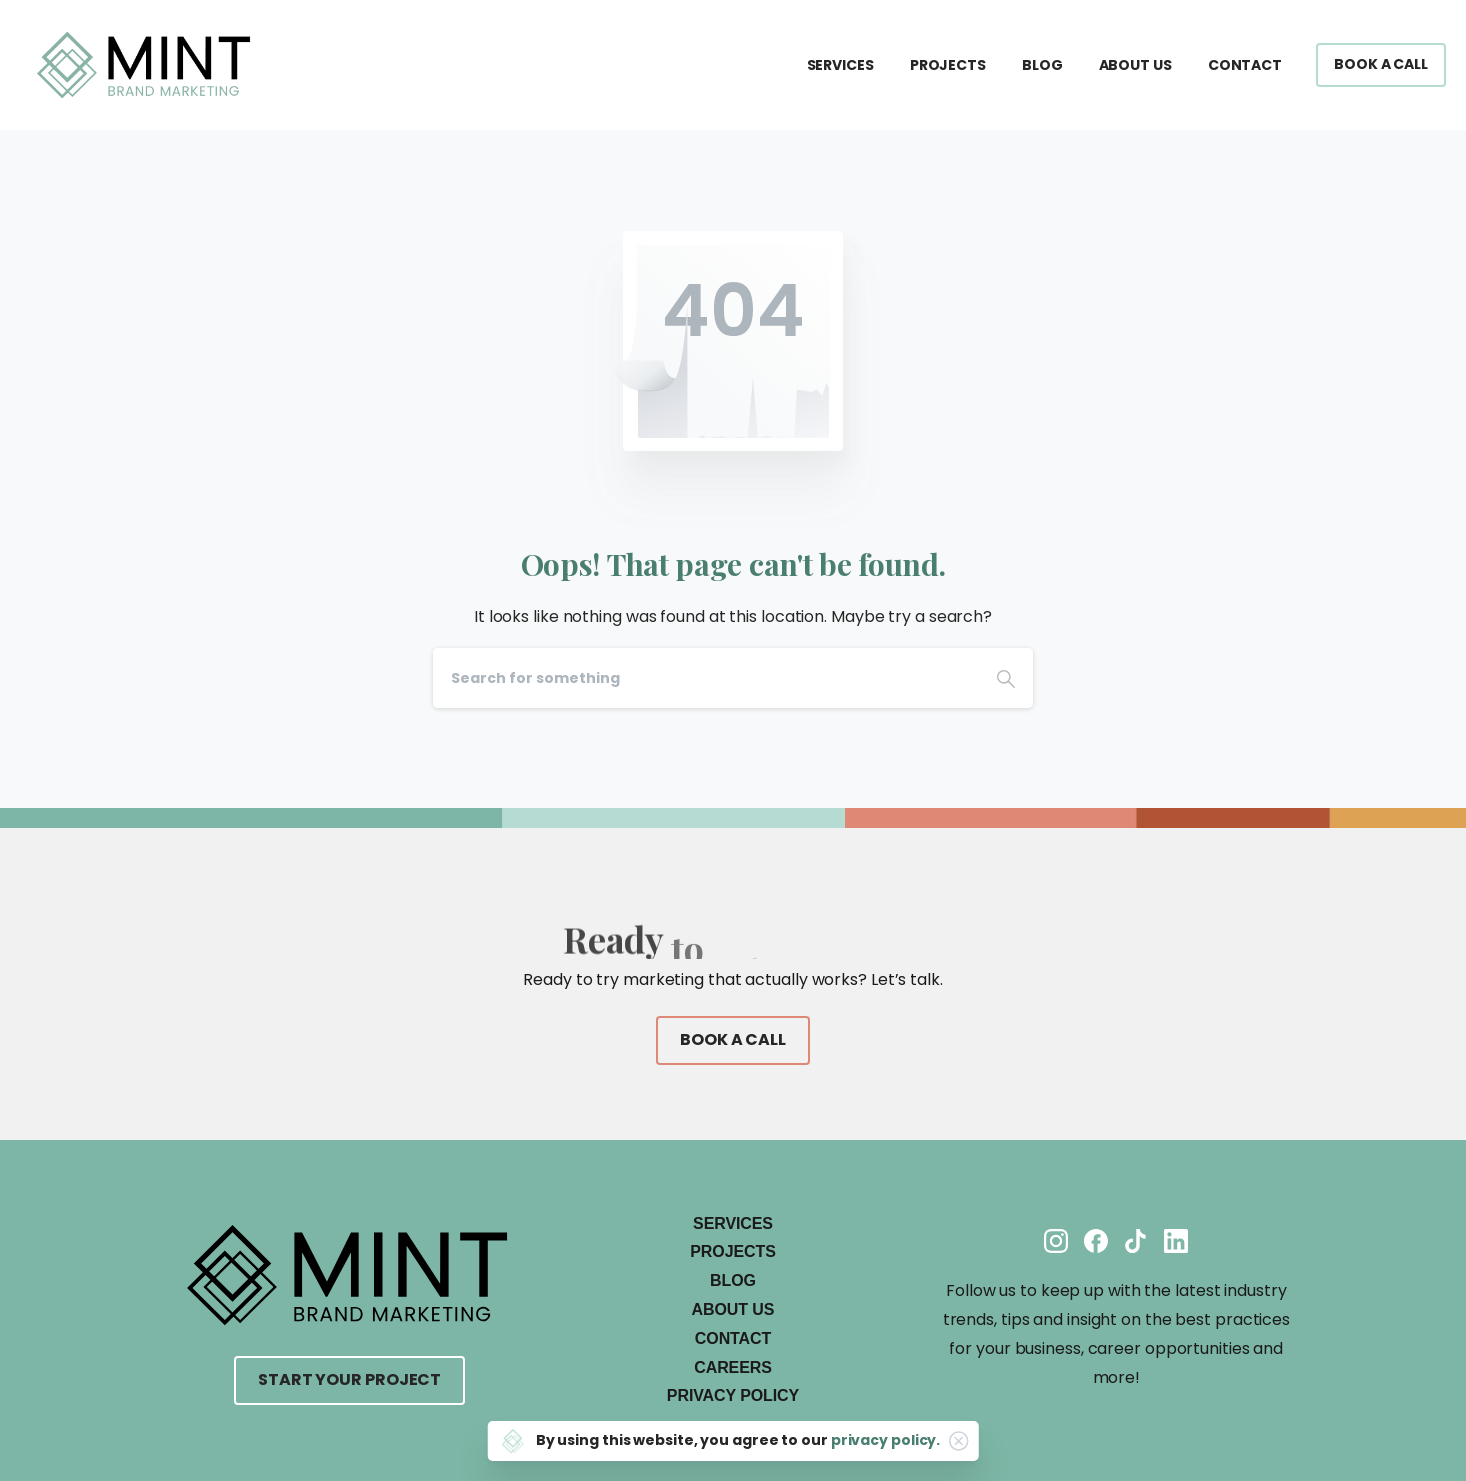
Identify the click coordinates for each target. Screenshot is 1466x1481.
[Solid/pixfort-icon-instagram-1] (1056, 1239)
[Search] (706, 678)
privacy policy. (886, 1440)
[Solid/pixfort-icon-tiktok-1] (1136, 1239)
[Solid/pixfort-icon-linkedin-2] (1176, 1239)
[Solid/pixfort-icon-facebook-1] (1096, 1239)
